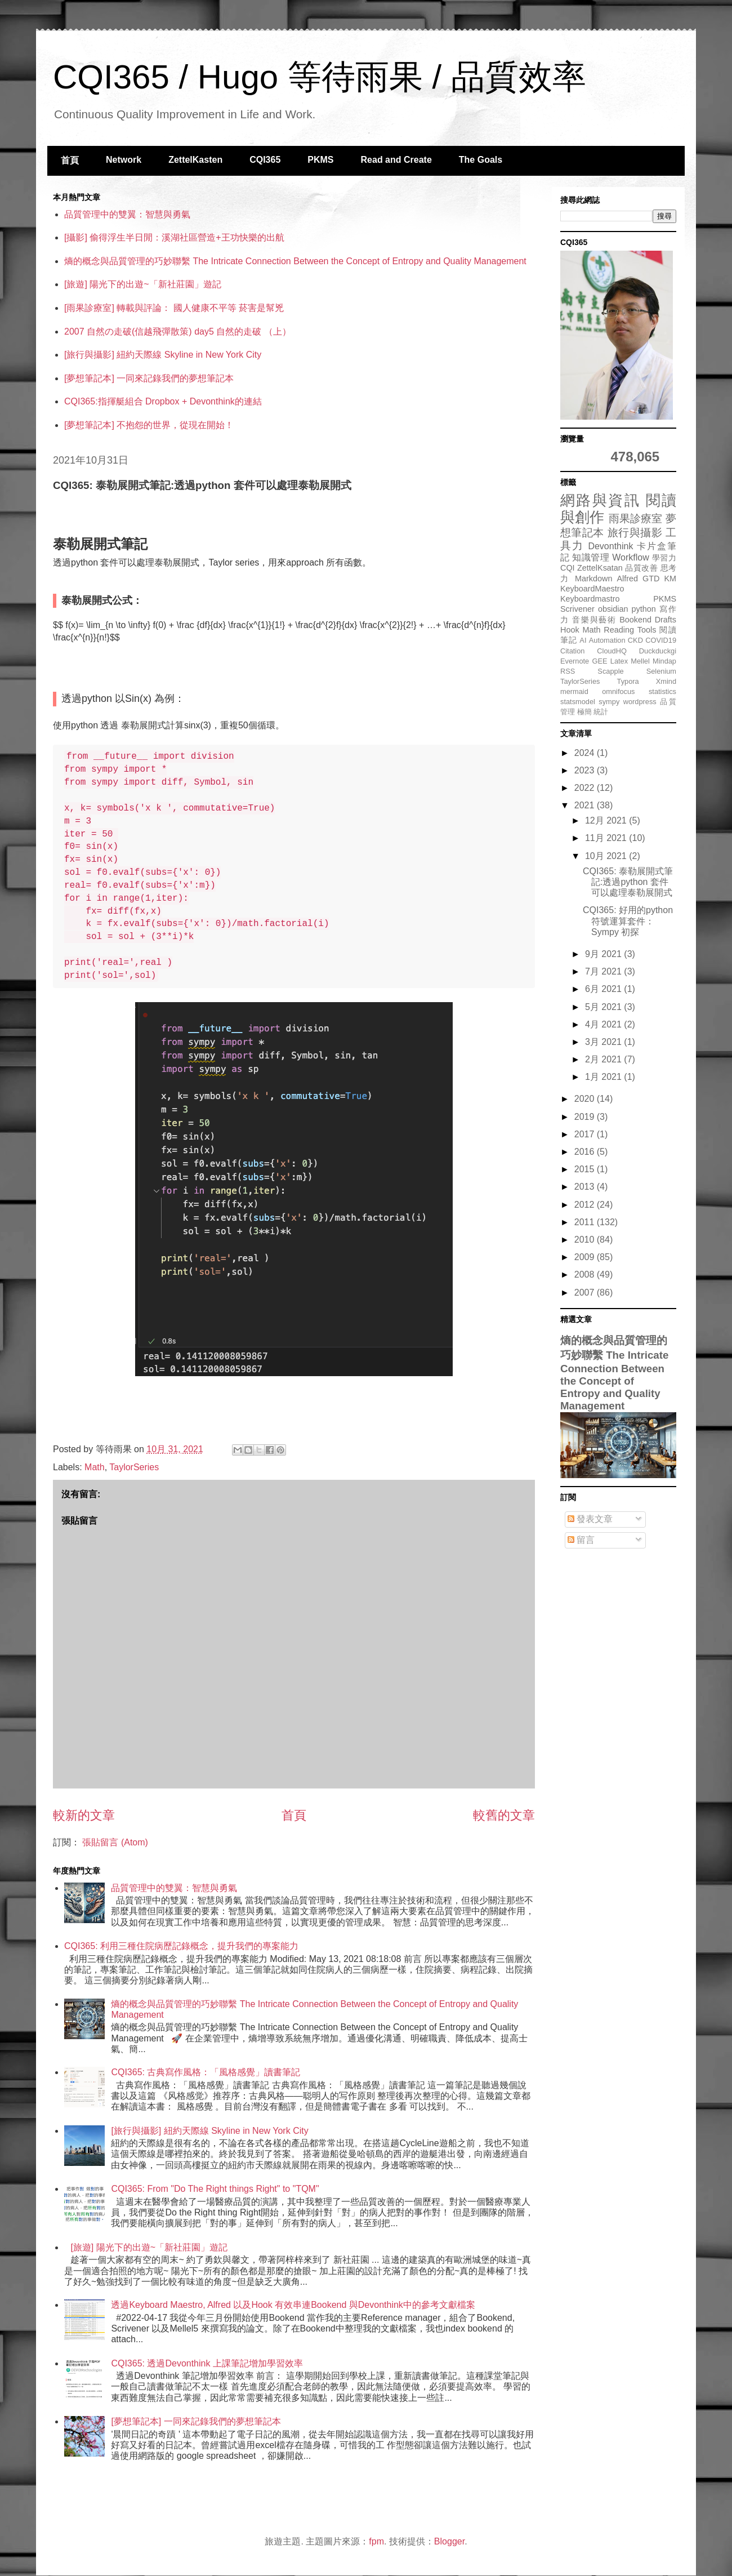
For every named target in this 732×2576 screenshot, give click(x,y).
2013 (585, 1186)
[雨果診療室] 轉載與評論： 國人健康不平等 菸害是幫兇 (174, 308)
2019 (585, 1117)
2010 (585, 1239)
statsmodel (577, 701)
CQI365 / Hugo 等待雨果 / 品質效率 (319, 77)
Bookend (635, 619)
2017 (585, 1134)
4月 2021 (604, 1024)
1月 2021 (604, 1077)
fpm (376, 2541)
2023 (585, 770)
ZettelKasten (195, 159)
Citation (572, 651)
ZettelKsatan (600, 567)
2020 (585, 1099)
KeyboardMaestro (592, 588)
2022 (585, 788)
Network (123, 159)
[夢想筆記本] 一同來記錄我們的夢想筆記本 (149, 378)
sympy (609, 701)
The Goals (480, 159)
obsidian (613, 608)
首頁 (70, 160)
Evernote (574, 661)
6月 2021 (604, 989)
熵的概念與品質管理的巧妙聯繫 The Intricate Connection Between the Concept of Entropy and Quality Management (295, 261)
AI (582, 640)
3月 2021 (604, 1042)
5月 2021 (604, 1007)
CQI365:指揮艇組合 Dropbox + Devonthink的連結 (163, 401)
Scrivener (577, 608)
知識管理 (590, 557)
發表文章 (590, 1519)
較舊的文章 (504, 1815)
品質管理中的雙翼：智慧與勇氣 (127, 214)
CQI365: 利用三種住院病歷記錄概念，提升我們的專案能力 (181, 1946)
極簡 (584, 712)
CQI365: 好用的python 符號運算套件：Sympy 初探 (628, 920)
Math (94, 1467)
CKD (635, 640)
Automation (607, 640)
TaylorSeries (134, 1467)
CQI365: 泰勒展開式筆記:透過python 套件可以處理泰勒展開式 (628, 881)
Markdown (593, 578)
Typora (628, 681)
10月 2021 (607, 856)
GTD (650, 578)
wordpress (640, 701)
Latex (619, 661)
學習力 (664, 557)
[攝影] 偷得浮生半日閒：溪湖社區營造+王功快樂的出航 (174, 237)
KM (670, 578)
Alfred (627, 578)
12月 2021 (607, 820)
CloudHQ (612, 651)
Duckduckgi (657, 651)
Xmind (666, 681)
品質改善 (641, 567)
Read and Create (396, 159)
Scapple (610, 671)
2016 (585, 1151)
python (644, 608)
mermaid (574, 691)
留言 (581, 1540)
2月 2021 (604, 1059)
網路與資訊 (600, 500)
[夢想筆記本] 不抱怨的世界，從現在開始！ (149, 425)
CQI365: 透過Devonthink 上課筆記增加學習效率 (207, 2363)
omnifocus (618, 691)
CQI (567, 567)
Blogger (449, 2541)
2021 (585, 805)
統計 (600, 712)
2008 (585, 1274)
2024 (585, 753)
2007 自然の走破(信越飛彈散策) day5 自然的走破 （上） (177, 331)
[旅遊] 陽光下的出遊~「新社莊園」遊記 (142, 284)
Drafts (665, 619)
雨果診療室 (636, 518)
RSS (567, 671)
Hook (569, 629)
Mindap (664, 661)
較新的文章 (84, 1815)
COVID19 (660, 640)
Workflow (630, 557)
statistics (662, 691)
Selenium (661, 671)
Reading (619, 629)
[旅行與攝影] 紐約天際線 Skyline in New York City (162, 354)
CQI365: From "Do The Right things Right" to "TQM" (215, 2189)
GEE (599, 661)
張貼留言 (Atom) (115, 1842)
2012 (585, 1204)
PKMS (320, 159)
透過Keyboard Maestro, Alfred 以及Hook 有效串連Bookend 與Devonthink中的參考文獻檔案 (293, 2305)
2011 (585, 1222)
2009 (585, 1257)
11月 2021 (607, 838)
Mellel (640, 661)
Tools (647, 629)
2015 (585, 1169)
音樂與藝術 (594, 619)
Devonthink (610, 546)
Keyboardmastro (590, 598)
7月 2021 (604, 971)
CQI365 (264, 159)
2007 (585, 1292)
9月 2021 (604, 954)
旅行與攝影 (635, 533)
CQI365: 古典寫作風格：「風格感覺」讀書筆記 (205, 2072)
